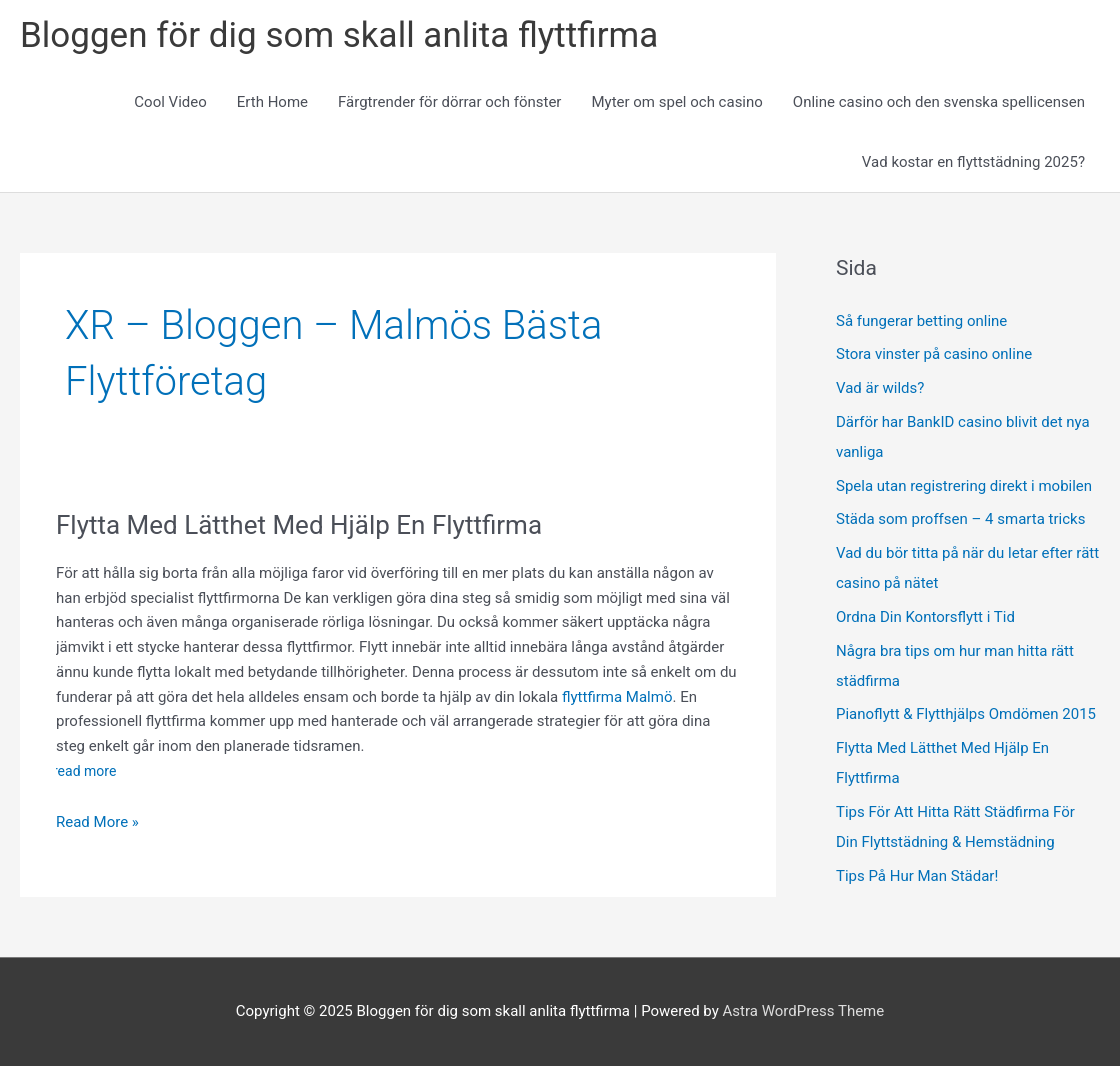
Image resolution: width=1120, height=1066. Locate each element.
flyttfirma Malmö (617, 697)
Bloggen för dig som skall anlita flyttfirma (339, 35)
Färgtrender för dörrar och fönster (449, 102)
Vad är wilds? (882, 388)
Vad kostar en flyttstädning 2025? (973, 162)
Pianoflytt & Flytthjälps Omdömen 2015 (966, 714)
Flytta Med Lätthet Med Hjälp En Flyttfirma (299, 525)
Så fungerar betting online (921, 321)
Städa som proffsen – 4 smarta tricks (960, 519)
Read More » (97, 822)
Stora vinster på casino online (936, 354)
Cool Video (170, 102)
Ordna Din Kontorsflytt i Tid (925, 617)
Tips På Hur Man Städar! (917, 876)
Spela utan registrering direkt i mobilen (964, 486)
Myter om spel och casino (676, 102)
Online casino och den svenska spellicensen (939, 102)
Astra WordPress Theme (804, 1011)
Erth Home (272, 102)
